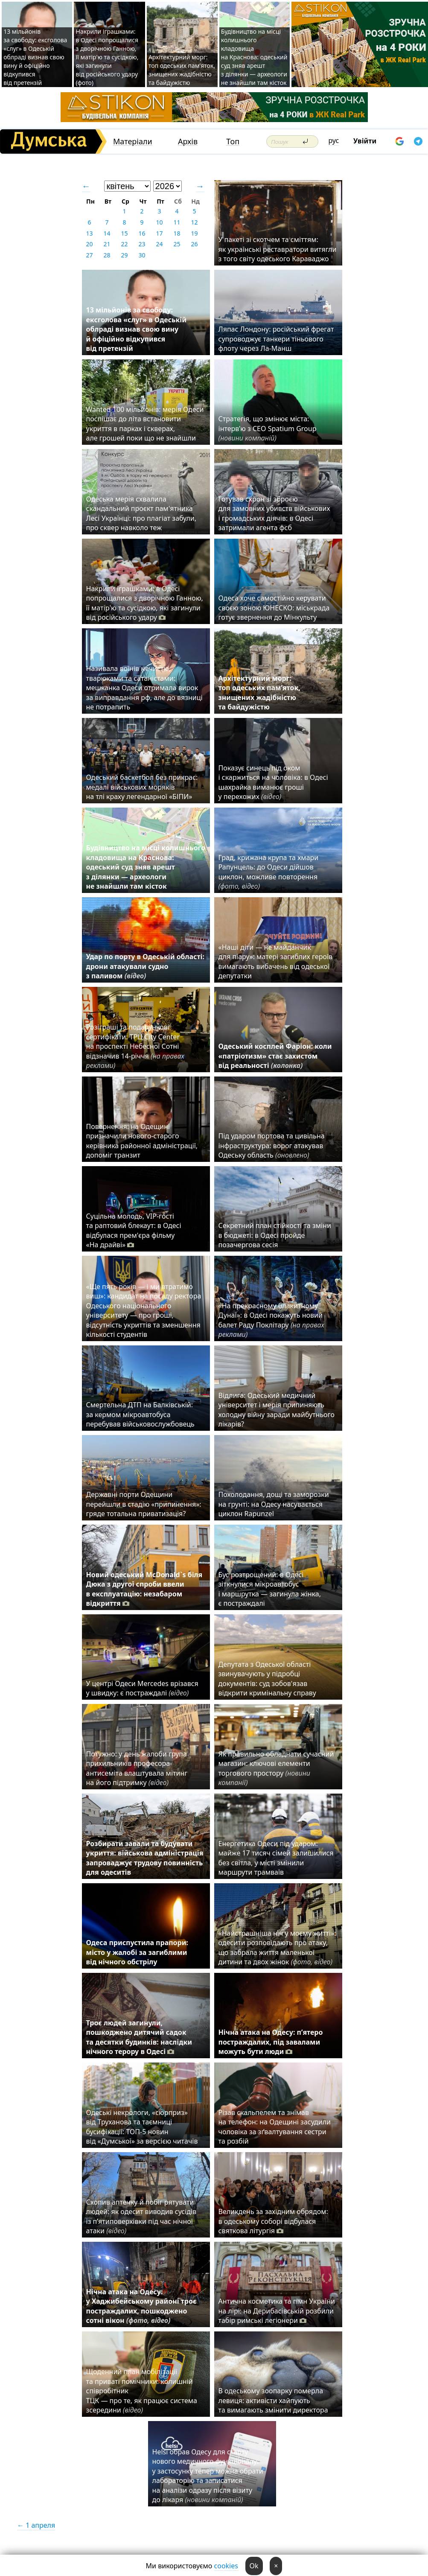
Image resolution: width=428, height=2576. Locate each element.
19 (194, 233)
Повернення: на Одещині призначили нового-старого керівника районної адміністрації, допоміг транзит (142, 1141)
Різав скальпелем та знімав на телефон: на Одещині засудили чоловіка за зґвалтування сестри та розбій (274, 2127)
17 (159, 233)
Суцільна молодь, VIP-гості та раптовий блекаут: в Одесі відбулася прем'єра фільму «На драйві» (133, 1230)
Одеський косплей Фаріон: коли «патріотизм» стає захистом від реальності (275, 1055)
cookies (226, 2565)
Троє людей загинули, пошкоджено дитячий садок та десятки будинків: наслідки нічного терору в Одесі (139, 2037)
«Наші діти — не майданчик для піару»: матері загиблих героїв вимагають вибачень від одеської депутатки (275, 961)
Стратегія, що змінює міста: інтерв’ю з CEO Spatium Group (267, 428)
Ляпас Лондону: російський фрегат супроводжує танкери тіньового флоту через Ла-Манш (276, 338)
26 (194, 244)
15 (124, 233)
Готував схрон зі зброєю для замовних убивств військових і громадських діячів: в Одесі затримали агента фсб (274, 513)
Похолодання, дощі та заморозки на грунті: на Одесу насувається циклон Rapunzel (273, 1504)
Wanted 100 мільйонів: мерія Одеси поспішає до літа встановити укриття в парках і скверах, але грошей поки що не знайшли (145, 424)
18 (176, 233)
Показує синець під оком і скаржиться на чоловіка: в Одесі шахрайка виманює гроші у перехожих (273, 782)
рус (334, 140)
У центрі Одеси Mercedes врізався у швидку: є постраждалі (142, 1688)
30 (141, 255)
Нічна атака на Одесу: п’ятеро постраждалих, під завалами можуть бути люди (270, 2042)
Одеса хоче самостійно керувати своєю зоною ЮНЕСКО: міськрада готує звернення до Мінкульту (274, 607)
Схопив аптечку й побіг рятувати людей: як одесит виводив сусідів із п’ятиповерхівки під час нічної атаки (141, 2216)
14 (106, 233)
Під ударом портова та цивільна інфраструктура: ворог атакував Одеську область (271, 1145)
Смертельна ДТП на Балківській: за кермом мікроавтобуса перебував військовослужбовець (140, 1414)
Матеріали (132, 141)
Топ (232, 141)
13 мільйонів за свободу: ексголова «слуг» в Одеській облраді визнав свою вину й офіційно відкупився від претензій (35, 57)
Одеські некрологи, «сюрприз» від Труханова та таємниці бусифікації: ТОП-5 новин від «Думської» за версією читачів (142, 2127)
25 (176, 244)
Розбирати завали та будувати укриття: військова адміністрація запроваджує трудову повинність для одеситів (145, 1858)
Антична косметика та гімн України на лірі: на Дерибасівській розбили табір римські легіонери (276, 2310)
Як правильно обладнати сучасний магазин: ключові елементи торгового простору (276, 1768)
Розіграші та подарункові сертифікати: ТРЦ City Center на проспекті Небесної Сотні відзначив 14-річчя (135, 1046)
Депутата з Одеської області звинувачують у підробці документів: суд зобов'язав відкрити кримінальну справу (267, 1679)
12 (194, 222)
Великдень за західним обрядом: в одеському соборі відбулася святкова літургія (273, 2221)
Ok (254, 2565)
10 (159, 222)
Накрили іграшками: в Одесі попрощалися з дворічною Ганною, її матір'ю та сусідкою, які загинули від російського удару (144, 603)
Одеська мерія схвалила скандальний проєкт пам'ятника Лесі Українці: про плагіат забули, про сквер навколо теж (141, 513)
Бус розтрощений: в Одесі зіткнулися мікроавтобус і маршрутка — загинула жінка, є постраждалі (269, 1589)
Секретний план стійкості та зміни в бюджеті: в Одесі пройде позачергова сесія (274, 1235)
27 (89, 255)
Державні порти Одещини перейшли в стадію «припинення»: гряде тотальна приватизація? (143, 1504)
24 (159, 244)
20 (89, 244)
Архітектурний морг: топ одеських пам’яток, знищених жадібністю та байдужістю (181, 70)
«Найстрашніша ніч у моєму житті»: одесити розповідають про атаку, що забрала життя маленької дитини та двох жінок (277, 1947)
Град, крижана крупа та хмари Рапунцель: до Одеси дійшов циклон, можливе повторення (268, 872)
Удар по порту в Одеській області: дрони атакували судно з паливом (145, 966)
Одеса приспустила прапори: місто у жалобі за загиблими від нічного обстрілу (137, 1952)
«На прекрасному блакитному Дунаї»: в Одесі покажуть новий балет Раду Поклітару (271, 1320)
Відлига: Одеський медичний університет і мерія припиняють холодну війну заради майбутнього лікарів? (276, 1410)
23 (141, 244)
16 (141, 233)
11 (176, 222)
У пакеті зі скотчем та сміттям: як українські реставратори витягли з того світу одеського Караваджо (277, 249)
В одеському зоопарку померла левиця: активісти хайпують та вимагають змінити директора (273, 2400)
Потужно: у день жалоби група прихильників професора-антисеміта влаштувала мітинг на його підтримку (137, 1768)
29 (124, 255)
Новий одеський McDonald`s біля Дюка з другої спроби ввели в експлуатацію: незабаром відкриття (144, 1589)
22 (124, 244)
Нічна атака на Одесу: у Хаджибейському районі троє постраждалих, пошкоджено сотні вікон (141, 2306)
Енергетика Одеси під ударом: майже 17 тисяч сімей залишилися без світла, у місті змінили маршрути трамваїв (276, 1858)
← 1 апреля (36, 2525)
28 (106, 255)
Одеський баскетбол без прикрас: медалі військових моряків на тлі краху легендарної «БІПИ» (142, 787)
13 (89, 233)
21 (106, 244)
